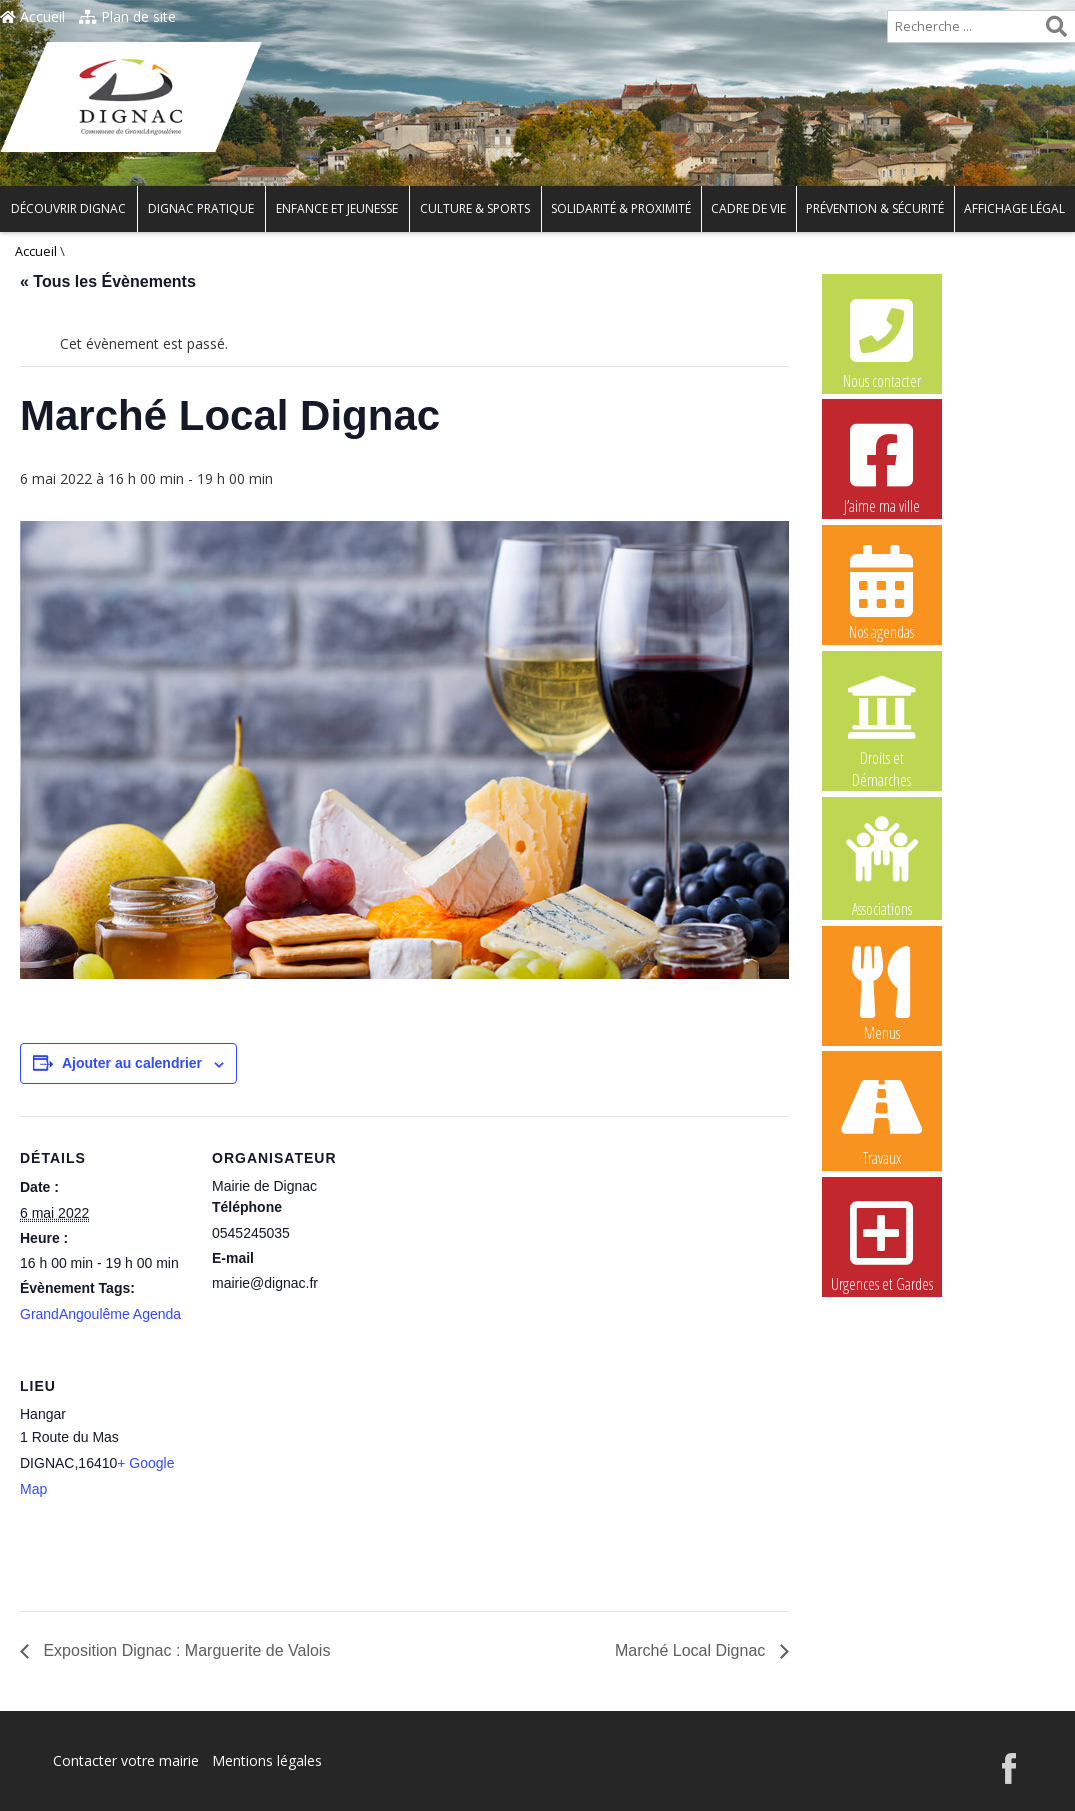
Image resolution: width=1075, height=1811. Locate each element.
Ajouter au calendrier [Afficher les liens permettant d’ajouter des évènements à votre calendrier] (132, 1063)
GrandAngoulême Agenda (100, 1314)
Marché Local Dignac (692, 1650)
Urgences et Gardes (882, 1244)
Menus (882, 993)
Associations (882, 865)
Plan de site (127, 16)
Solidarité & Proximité (621, 208)
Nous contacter (882, 341)
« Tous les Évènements (108, 281)
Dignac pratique (201, 208)
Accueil (32, 16)
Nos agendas (882, 592)
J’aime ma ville (882, 466)
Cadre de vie (748, 208)
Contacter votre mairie (126, 1760)
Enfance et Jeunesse (337, 208)
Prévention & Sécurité (875, 208)
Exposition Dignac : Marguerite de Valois (184, 1650)
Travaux (882, 1118)
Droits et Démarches (882, 719)
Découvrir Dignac (68, 208)
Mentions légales (267, 1760)
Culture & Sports (475, 208)
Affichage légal (1014, 208)
